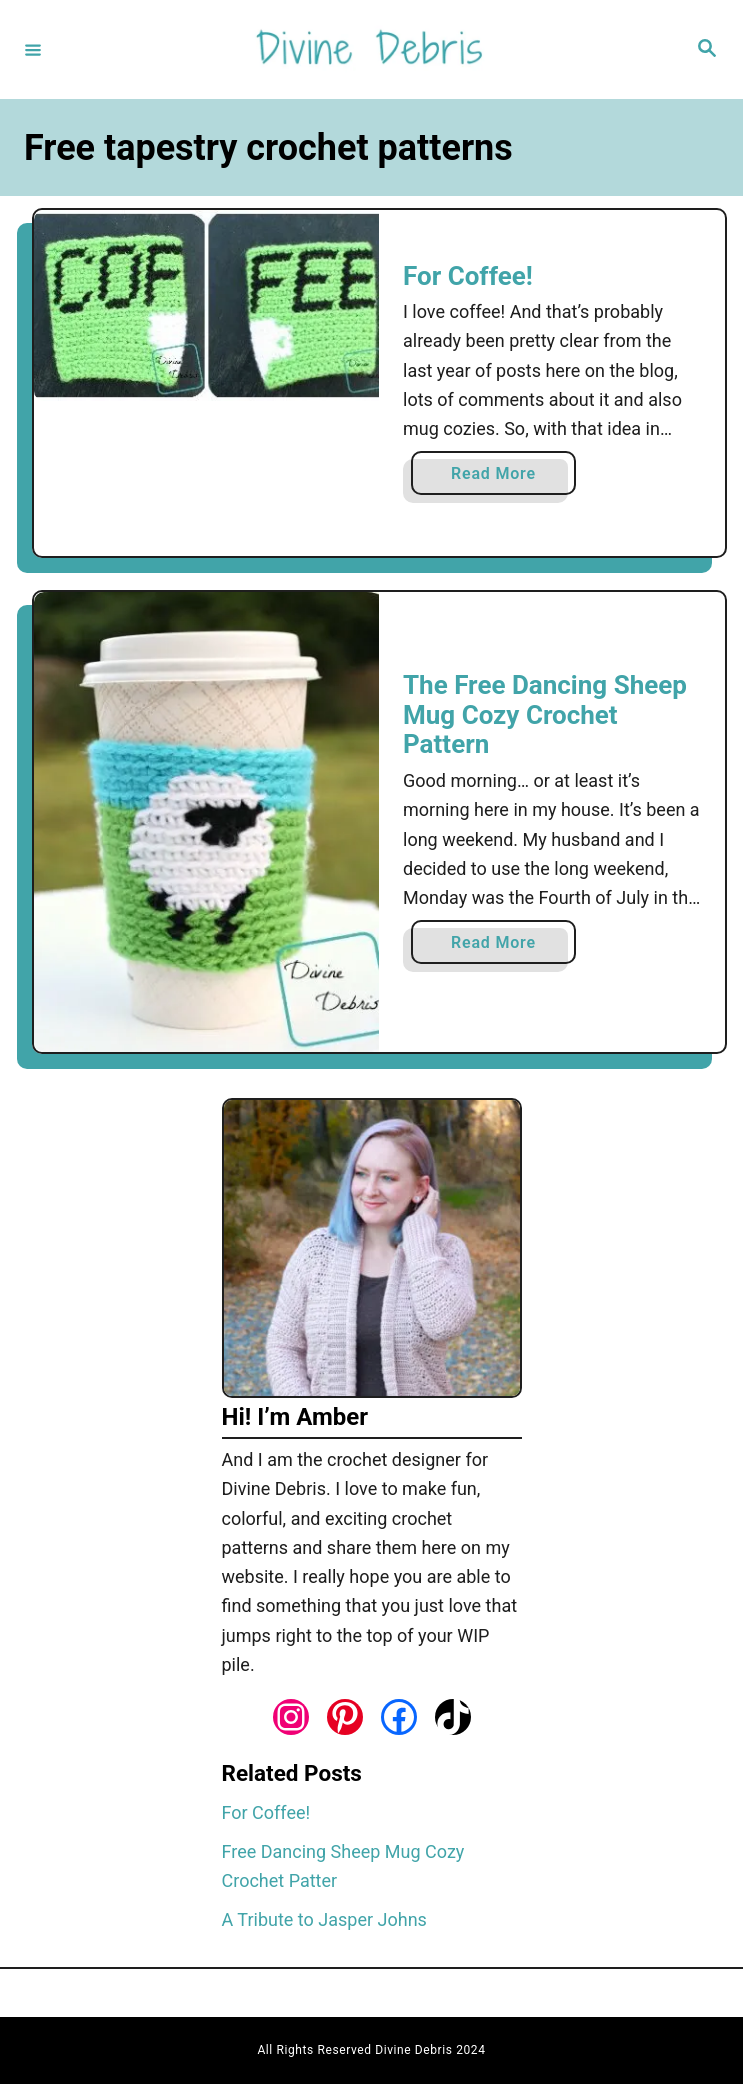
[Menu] (33, 49)
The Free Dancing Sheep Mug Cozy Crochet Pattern (545, 714)
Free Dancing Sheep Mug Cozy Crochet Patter (343, 1866)
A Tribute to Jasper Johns (324, 1919)
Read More (498, 477)
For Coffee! (468, 276)
